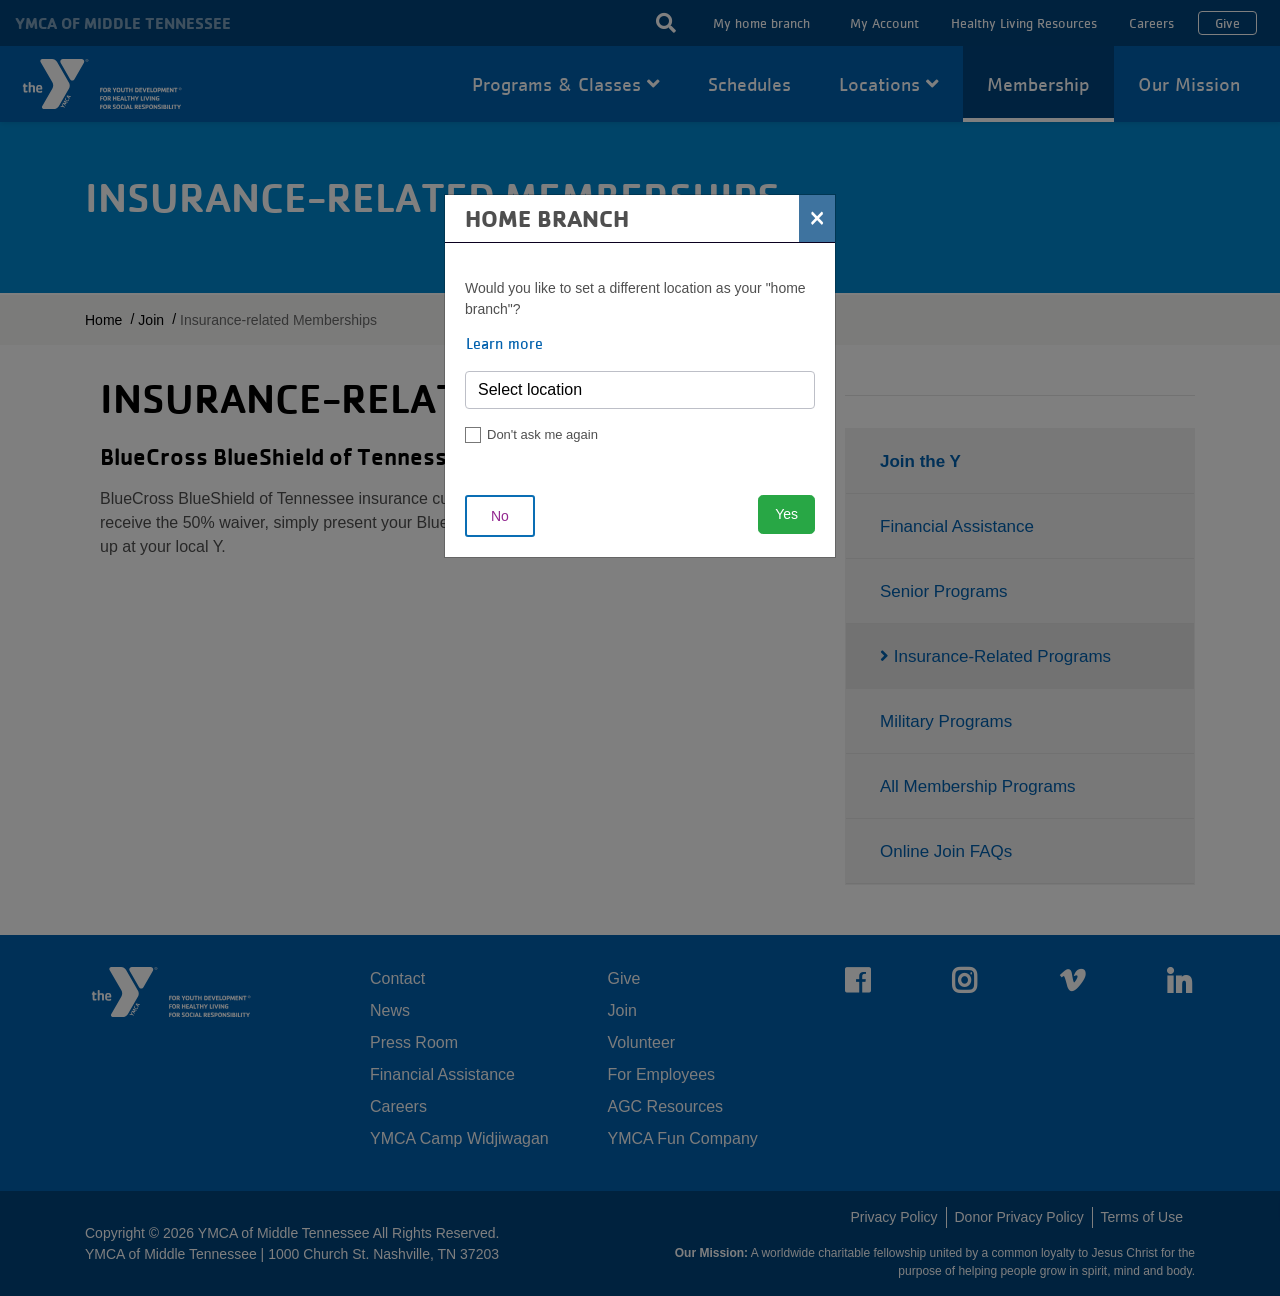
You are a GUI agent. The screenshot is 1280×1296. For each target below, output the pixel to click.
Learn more (504, 343)
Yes (786, 514)
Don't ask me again (542, 434)
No (500, 516)
